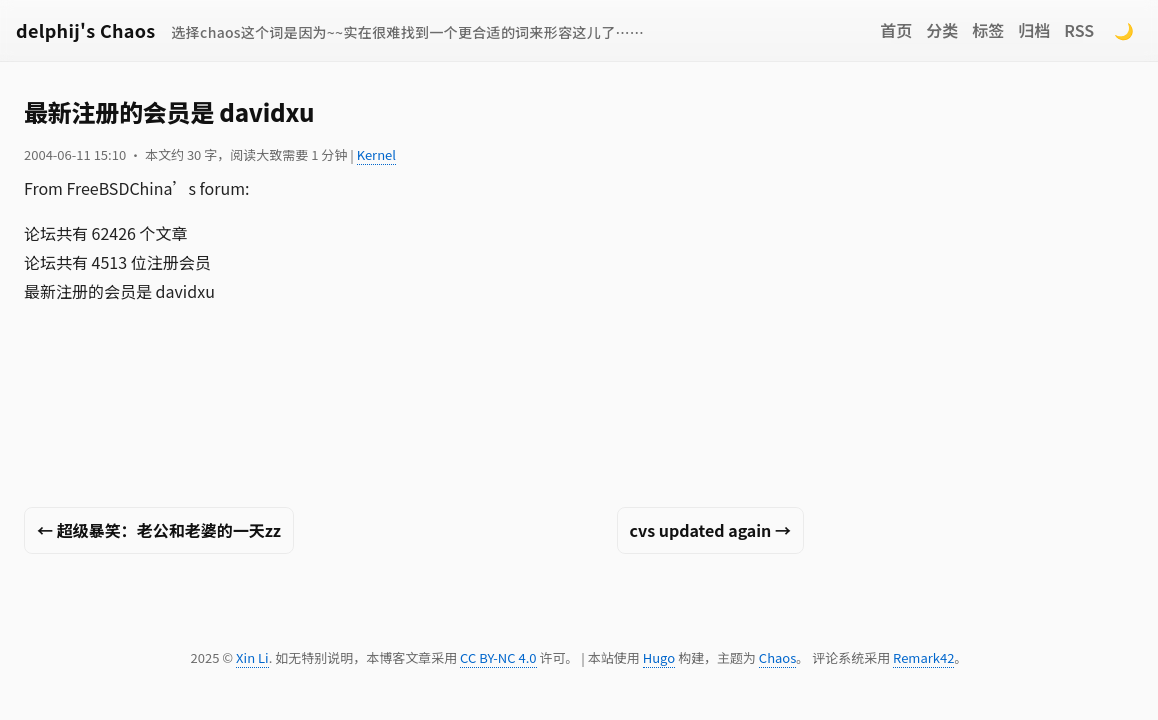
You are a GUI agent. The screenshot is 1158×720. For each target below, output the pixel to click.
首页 (896, 30)
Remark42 (923, 657)
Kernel (376, 154)
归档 (1034, 30)
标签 (988, 30)
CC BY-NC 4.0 (498, 657)
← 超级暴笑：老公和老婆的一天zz (159, 530)
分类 (942, 30)
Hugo (659, 657)
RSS (1079, 30)
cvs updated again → (710, 530)
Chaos (777, 657)
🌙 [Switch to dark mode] (1124, 30)
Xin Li (252, 657)
